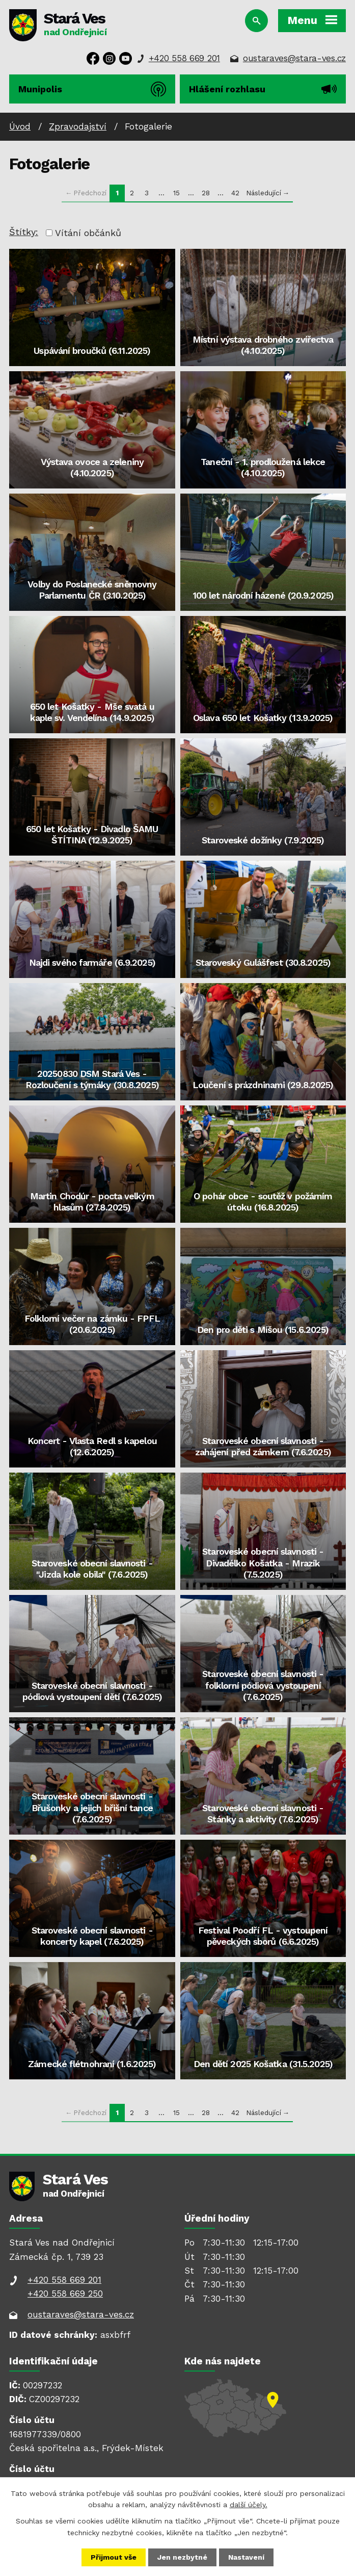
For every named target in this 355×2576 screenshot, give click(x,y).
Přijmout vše (113, 2557)
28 (206, 193)
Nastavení (246, 2557)
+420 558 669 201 (184, 58)
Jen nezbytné (182, 2557)
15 (176, 193)
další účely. (248, 2505)
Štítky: (23, 231)
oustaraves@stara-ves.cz (294, 58)
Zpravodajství (77, 126)
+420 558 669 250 (65, 2293)
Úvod (20, 126)
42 (235, 193)
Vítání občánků (88, 232)
